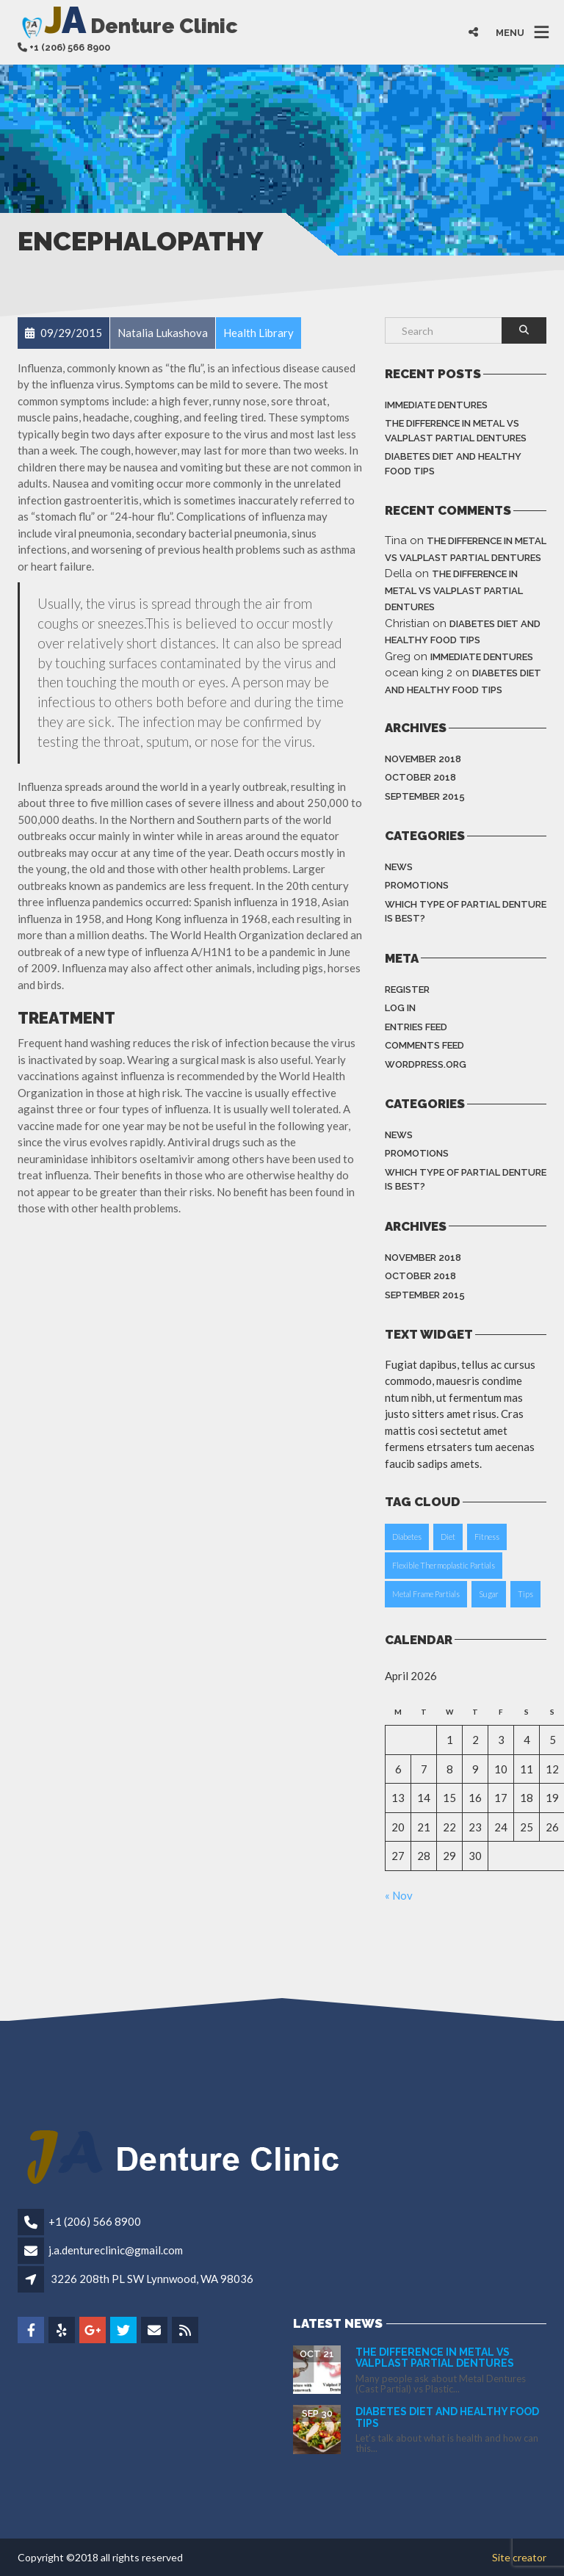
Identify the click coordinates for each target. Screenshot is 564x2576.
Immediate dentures (436, 404)
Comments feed (424, 1045)
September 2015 (425, 796)
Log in (400, 1007)
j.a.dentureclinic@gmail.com (115, 2250)
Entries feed (416, 1026)
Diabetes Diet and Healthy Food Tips (453, 464)
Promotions (417, 885)
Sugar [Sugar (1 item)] (489, 1594)
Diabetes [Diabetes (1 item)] (407, 1536)
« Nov (399, 1895)
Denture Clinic (128, 25)
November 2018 (423, 758)
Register (407, 989)
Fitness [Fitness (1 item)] (486, 1536)
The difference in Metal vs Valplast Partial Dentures (456, 431)
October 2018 (420, 777)
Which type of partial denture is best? (465, 912)
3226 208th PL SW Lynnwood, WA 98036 (152, 2278)
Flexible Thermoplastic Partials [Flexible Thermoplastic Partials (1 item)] (443, 1565)
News (399, 866)
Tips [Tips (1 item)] (525, 1594)
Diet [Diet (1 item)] (448, 1536)
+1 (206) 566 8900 (94, 2221)
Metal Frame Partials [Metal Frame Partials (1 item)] (426, 1594)
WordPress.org (425, 1064)
